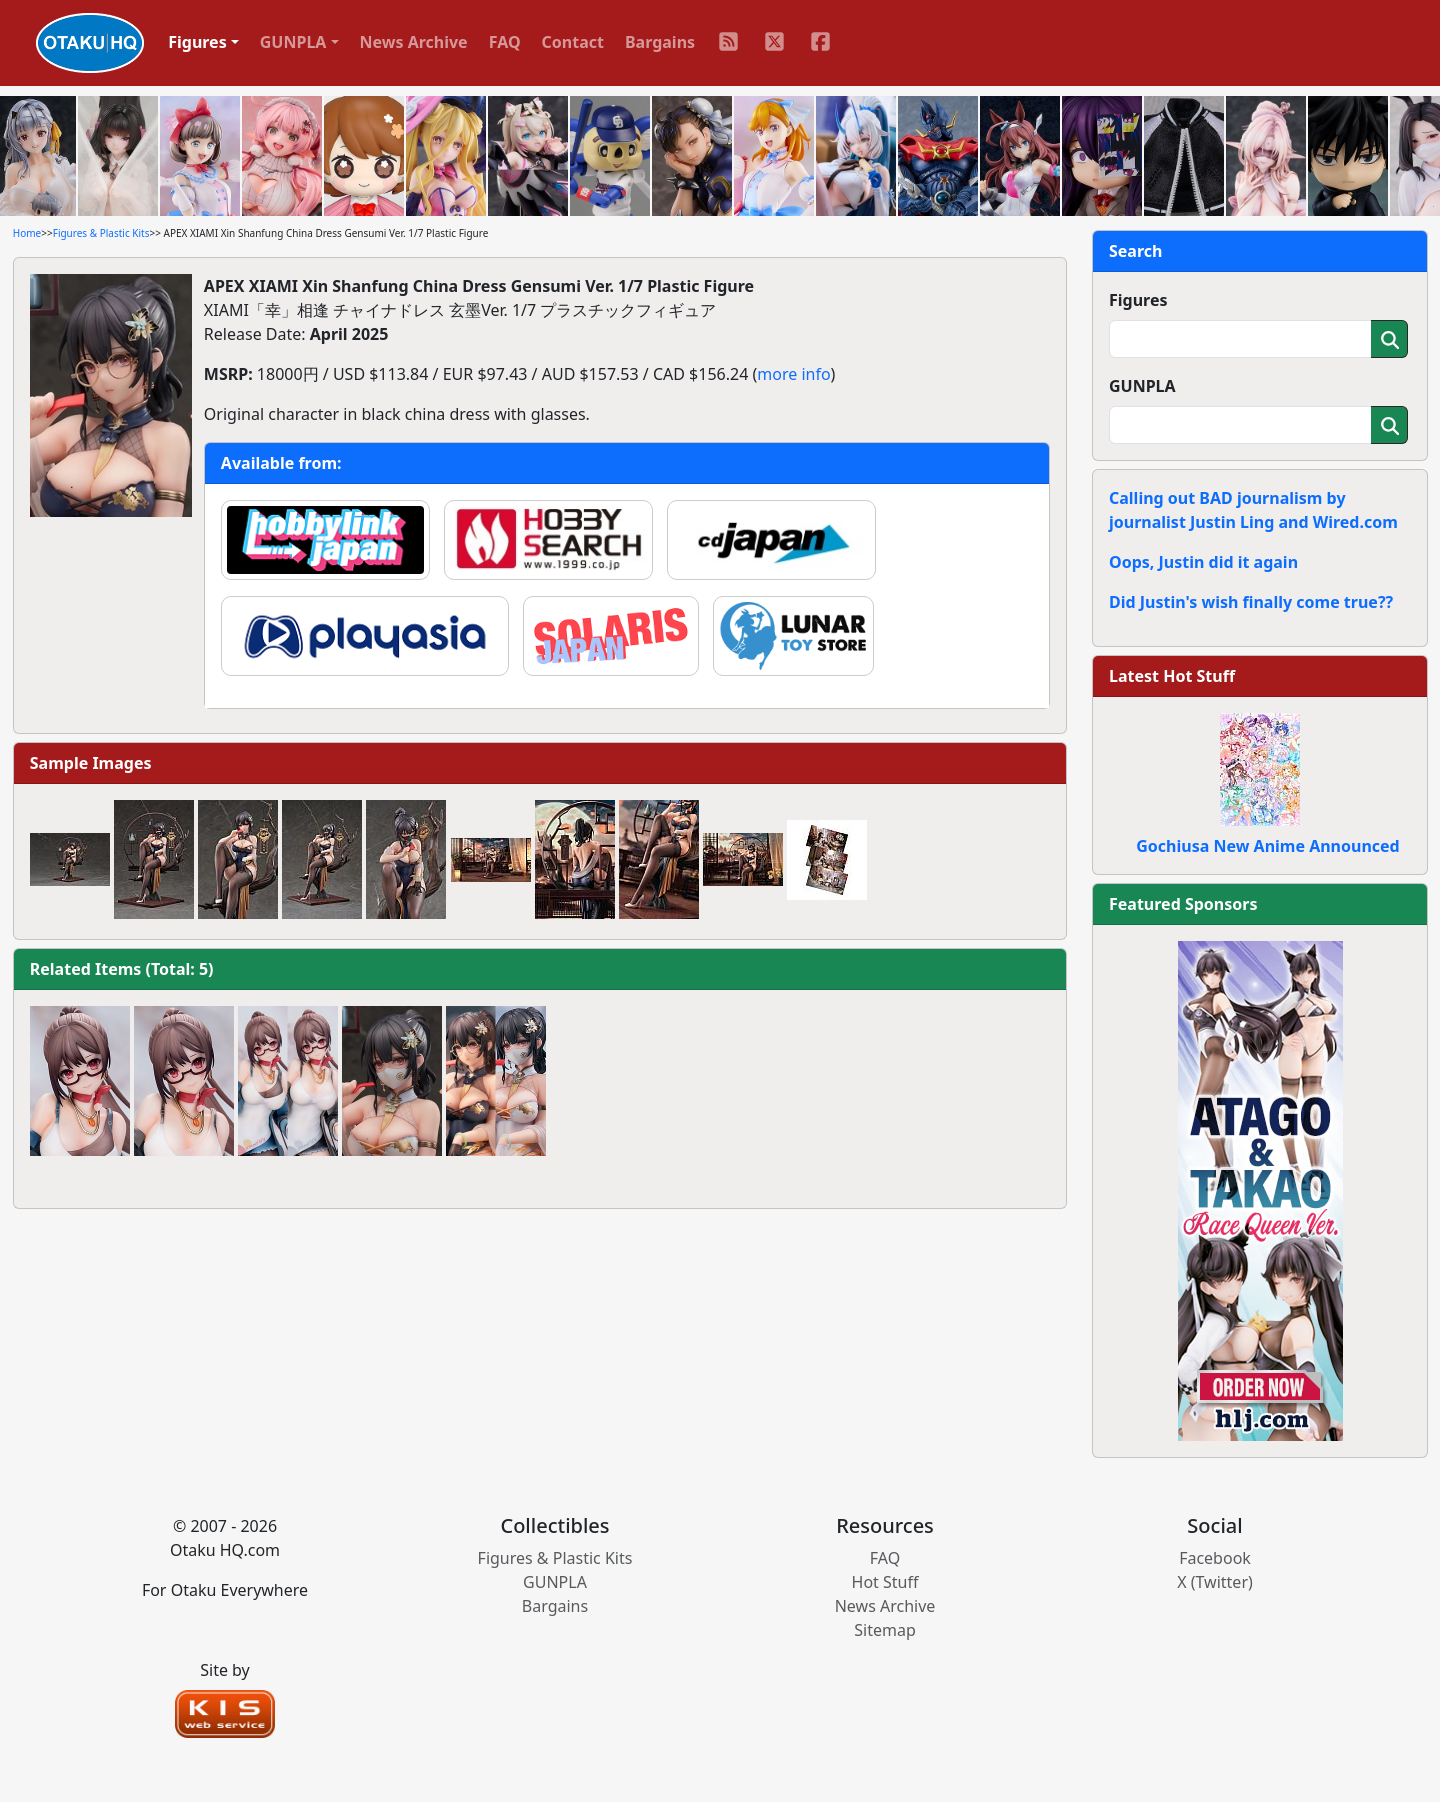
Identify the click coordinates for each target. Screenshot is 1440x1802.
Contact (573, 42)
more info (793, 374)
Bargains (660, 42)
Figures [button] (197, 42)
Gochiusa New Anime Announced (1267, 846)
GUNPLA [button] (293, 42)
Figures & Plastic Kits (101, 233)
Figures (1138, 300)
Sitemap (885, 1630)
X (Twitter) (1215, 1582)
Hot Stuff (885, 1582)
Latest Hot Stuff (1172, 676)
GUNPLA (1142, 386)
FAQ (505, 42)
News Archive (414, 42)
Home (27, 233)
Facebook (1215, 1558)
